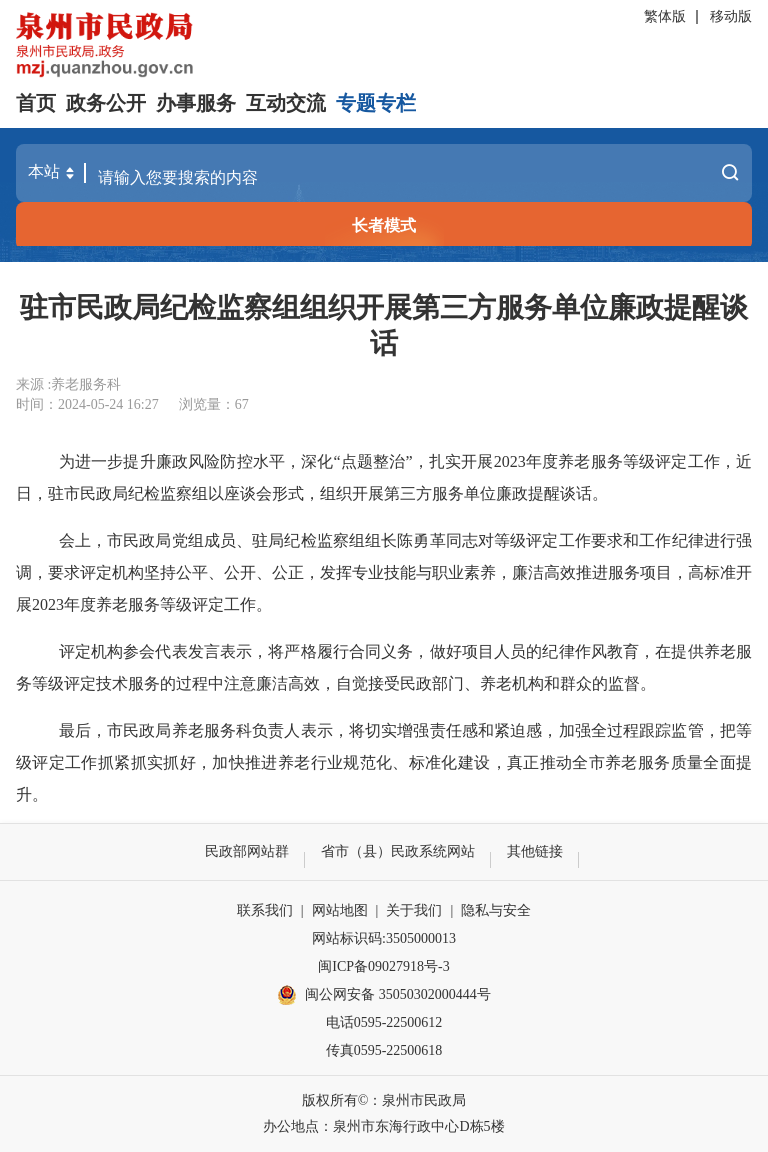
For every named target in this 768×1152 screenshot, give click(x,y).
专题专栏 (376, 103)
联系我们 (265, 910)
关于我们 (414, 910)
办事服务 (196, 103)
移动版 (731, 16)
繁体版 (665, 16)
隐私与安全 (496, 910)
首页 (36, 103)
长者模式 (384, 225)
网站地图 (340, 910)
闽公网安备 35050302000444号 (384, 995)
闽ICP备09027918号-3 (383, 966)
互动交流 (286, 103)
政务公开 (106, 103)
